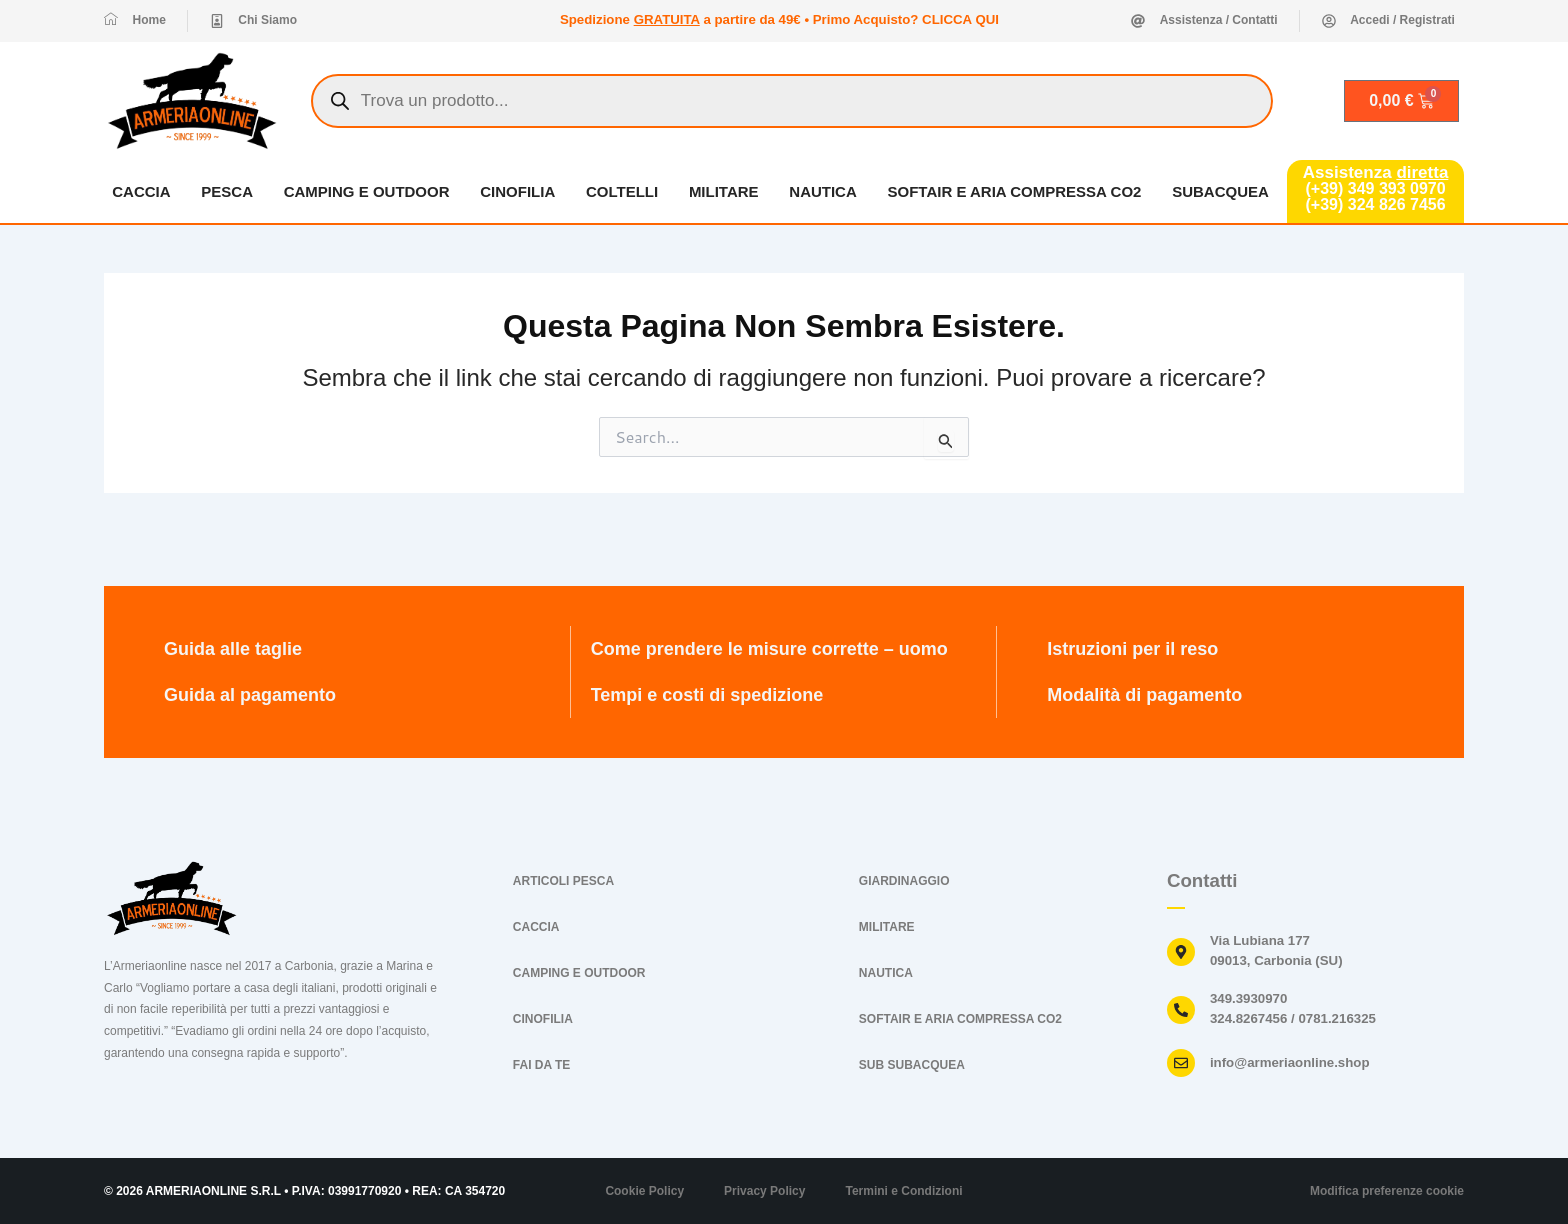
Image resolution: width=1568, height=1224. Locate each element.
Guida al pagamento (250, 695)
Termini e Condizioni (903, 1191)
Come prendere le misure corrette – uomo (769, 649)
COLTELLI (622, 191)
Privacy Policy (764, 1191)
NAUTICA (824, 191)
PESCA (227, 191)
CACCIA (141, 191)
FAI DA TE (542, 1065)
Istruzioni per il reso (1132, 649)
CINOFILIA (517, 191)
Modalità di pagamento (1144, 695)
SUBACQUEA (1220, 191)
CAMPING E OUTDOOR (367, 191)
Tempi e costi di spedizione (707, 695)
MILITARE (724, 191)
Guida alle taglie (233, 649)
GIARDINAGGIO (904, 881)
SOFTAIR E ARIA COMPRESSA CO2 (1015, 191)
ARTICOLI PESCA (563, 881)
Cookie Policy (644, 1191)
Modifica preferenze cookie (1387, 1191)
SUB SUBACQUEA (912, 1065)
